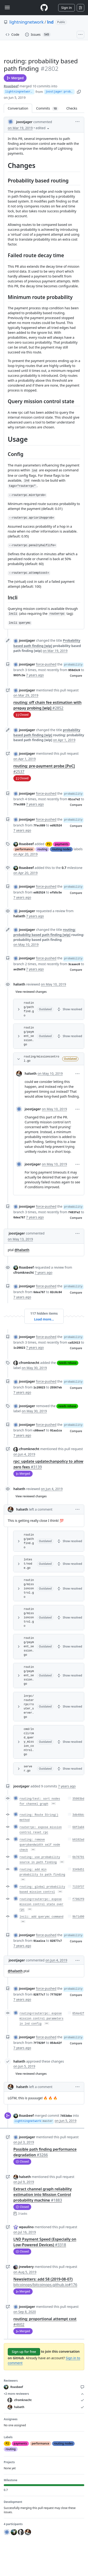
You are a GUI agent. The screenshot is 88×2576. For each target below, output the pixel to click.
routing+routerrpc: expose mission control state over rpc (41, 1904)
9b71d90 (78, 1916)
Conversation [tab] (18, 108)
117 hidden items (44, 1313)
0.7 (64, 867)
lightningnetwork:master (19, 91)
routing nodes (61, 849)
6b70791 (78, 1857)
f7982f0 (78, 1899)
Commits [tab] (49, 108)
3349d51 (78, 1869)
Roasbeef (11, 86)
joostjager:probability (60, 91)
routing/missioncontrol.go (41, 1059)
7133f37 (78, 1887)
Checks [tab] (71, 108)
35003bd (78, 1798)
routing (42, 849)
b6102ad (78, 1839)
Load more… (44, 1319)
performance (24, 849)
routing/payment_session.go (29, 1036)
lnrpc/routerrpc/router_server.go (29, 1706)
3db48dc (78, 1815)
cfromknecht (29, 1362)
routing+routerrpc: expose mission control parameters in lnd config (41, 2018)
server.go (28, 1768)
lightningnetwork (26, 22)
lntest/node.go (28, 1564)
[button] (77, 121)
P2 (48, 844)
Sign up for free (24, 2351)
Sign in (66, 7)
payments (61, 844)
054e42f (78, 2013)
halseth (19, 984)
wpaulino (26, 2227)
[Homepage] (44, 7)
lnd (50, 22)
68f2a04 (78, 1827)
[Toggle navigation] (7, 7)
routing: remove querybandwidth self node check (39, 1845)
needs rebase (68, 1363)
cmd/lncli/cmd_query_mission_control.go (29, 1742)
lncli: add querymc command (41, 1916)
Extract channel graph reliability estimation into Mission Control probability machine (42, 2194)
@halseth (22, 1250)
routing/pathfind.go (29, 1009)
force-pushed (46, 664)
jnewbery (26, 2266)
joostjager (24, 122)
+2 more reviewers (44, 2394)
